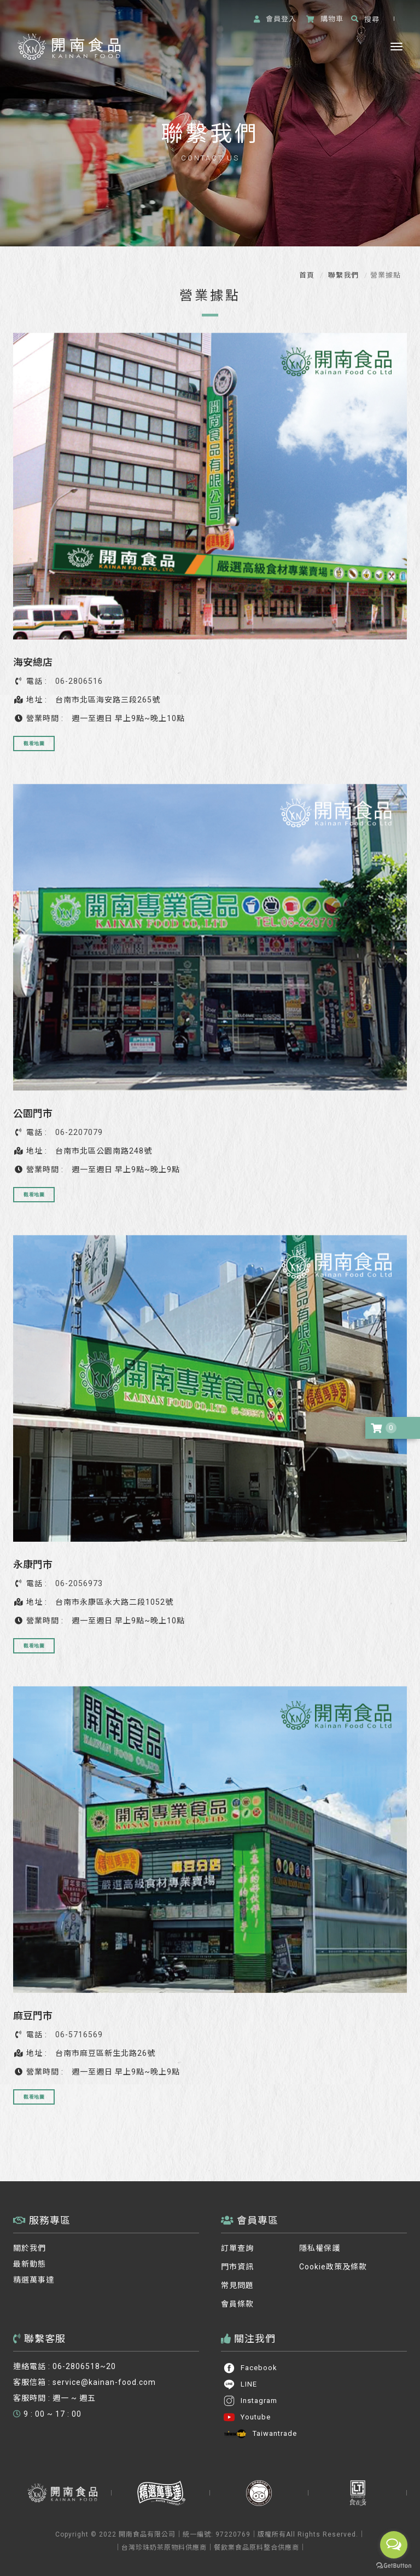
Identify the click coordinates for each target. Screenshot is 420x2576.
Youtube (247, 2417)
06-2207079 (79, 1132)
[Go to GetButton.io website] (393, 2565)
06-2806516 (79, 681)
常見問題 (237, 2285)
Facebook (250, 2368)
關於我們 (29, 2248)
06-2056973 (79, 1583)
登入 (275, 19)
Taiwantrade (260, 2434)
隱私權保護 (319, 2248)
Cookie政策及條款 (333, 2266)
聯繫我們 (342, 275)
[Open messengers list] (393, 2544)
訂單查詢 (237, 2248)
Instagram (250, 2401)
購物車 (324, 19)
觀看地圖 (34, 743)
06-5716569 (79, 2034)
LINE (240, 2384)
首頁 (306, 275)
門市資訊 (237, 2266)
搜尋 (365, 19)
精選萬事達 (33, 2279)
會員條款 (237, 2304)
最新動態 (29, 2264)
